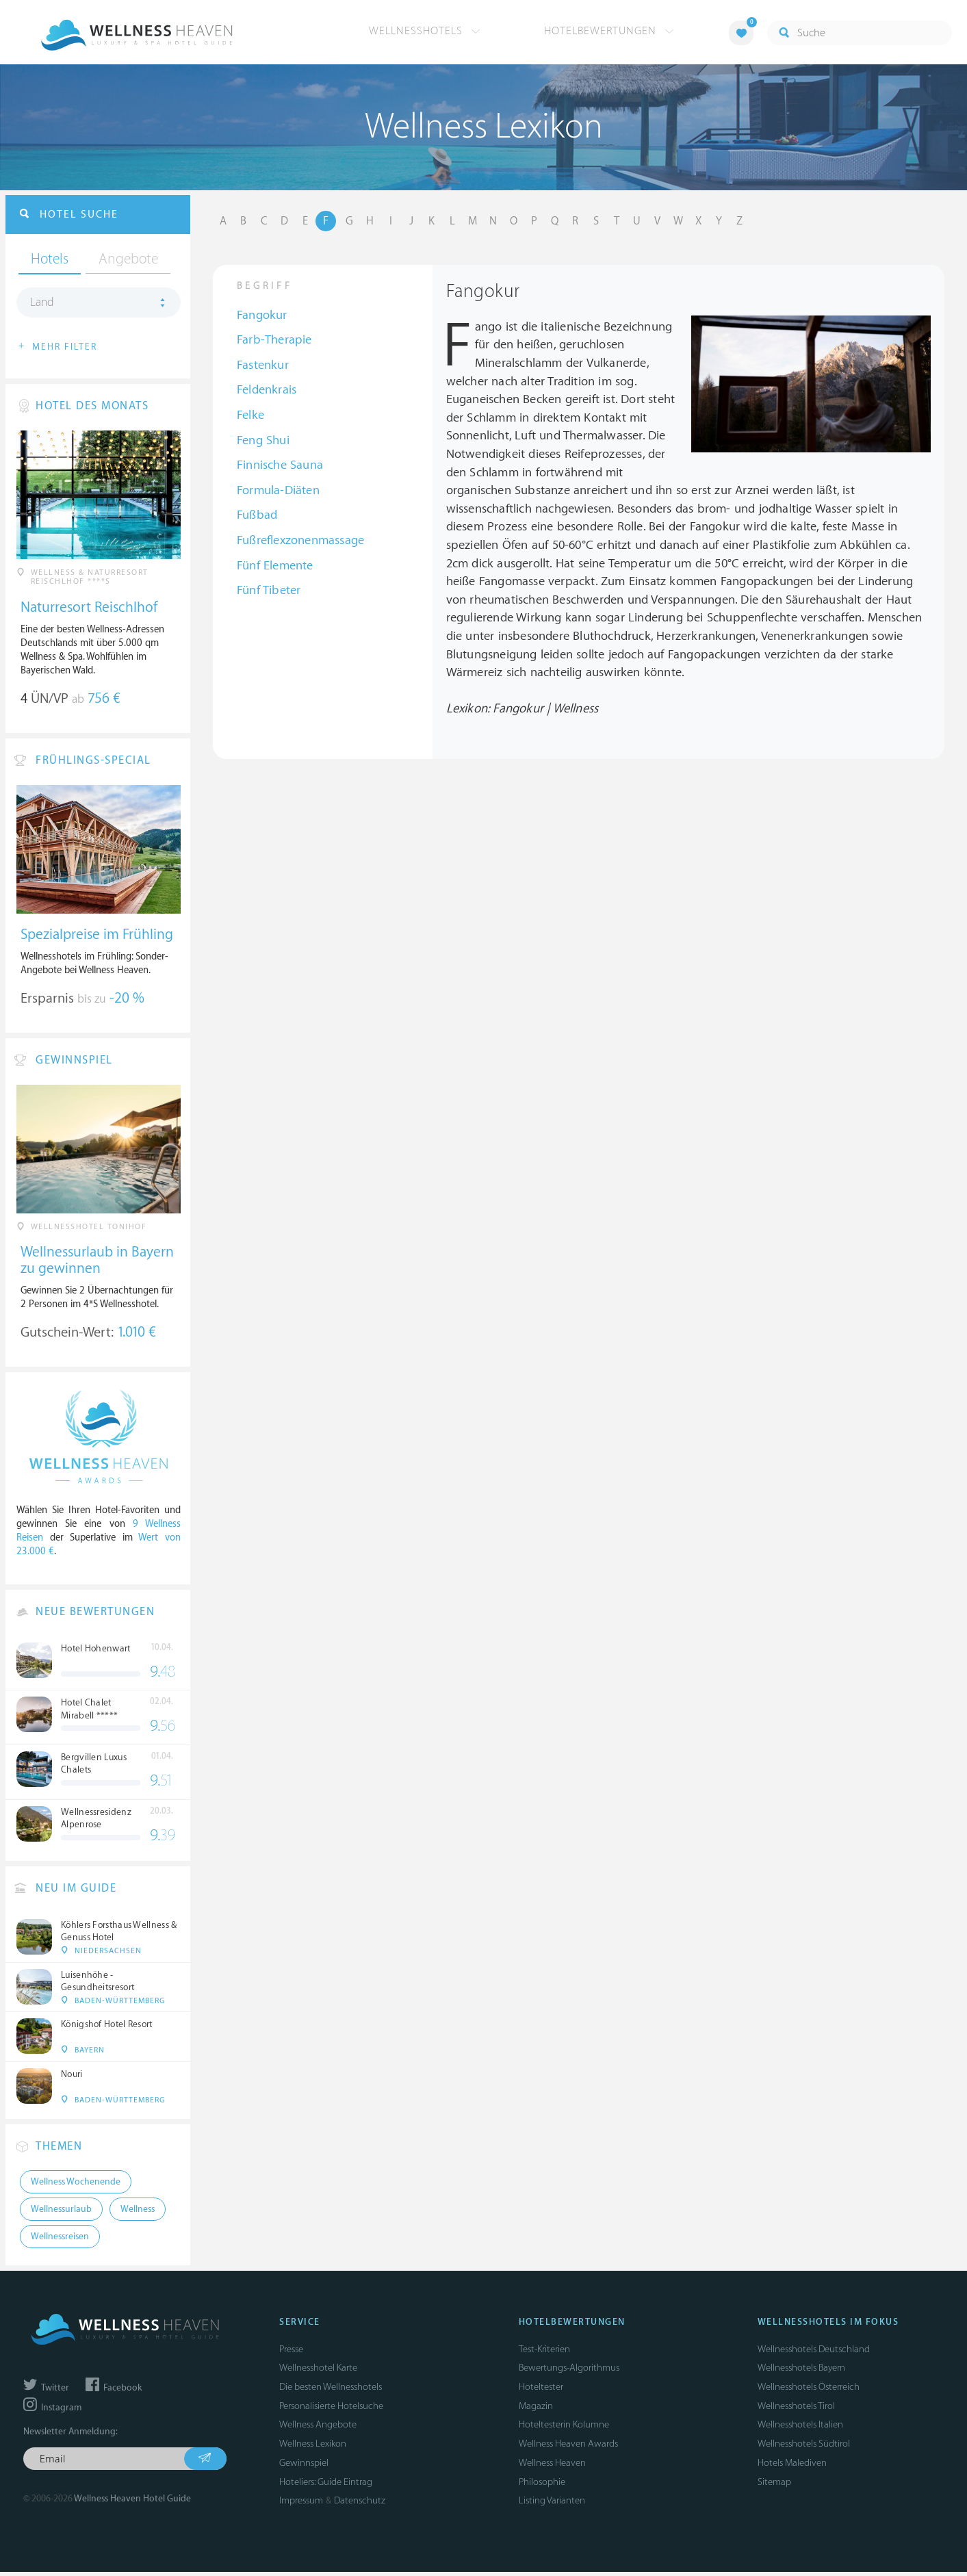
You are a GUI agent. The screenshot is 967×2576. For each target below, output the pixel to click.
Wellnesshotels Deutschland (814, 2353)
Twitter (46, 2391)
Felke (250, 416)
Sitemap (774, 2485)
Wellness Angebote (318, 2428)
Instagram (52, 2411)
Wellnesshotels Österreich (809, 2391)
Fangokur (262, 316)
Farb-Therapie (274, 342)
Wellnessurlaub (61, 2213)
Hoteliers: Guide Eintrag (325, 2485)
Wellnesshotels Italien (800, 2428)
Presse (291, 2353)
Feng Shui (263, 442)
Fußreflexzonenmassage (300, 541)
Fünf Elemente (275, 567)
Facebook (114, 2391)
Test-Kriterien (544, 2353)
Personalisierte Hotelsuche (331, 2410)
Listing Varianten (552, 2504)
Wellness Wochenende (75, 2185)
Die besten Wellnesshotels (330, 2391)
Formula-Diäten (278, 492)
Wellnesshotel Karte (318, 2372)
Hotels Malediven (792, 2467)
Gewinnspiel (303, 2467)
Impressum (301, 2504)
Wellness (137, 2213)
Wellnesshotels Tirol (796, 2410)
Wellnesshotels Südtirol (804, 2447)
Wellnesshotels (424, 31)
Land (42, 305)
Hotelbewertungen (609, 31)
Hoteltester (541, 2391)
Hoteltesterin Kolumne (564, 2428)
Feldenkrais (266, 392)
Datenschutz (359, 2504)
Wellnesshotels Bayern (801, 2372)
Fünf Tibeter (268, 591)
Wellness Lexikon (312, 2447)
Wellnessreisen (60, 2240)
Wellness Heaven (552, 2467)
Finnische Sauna (280, 467)
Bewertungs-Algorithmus (569, 2372)
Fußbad (257, 517)
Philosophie (542, 2485)
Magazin (536, 2410)
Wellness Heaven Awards (568, 2447)
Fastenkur (263, 366)
